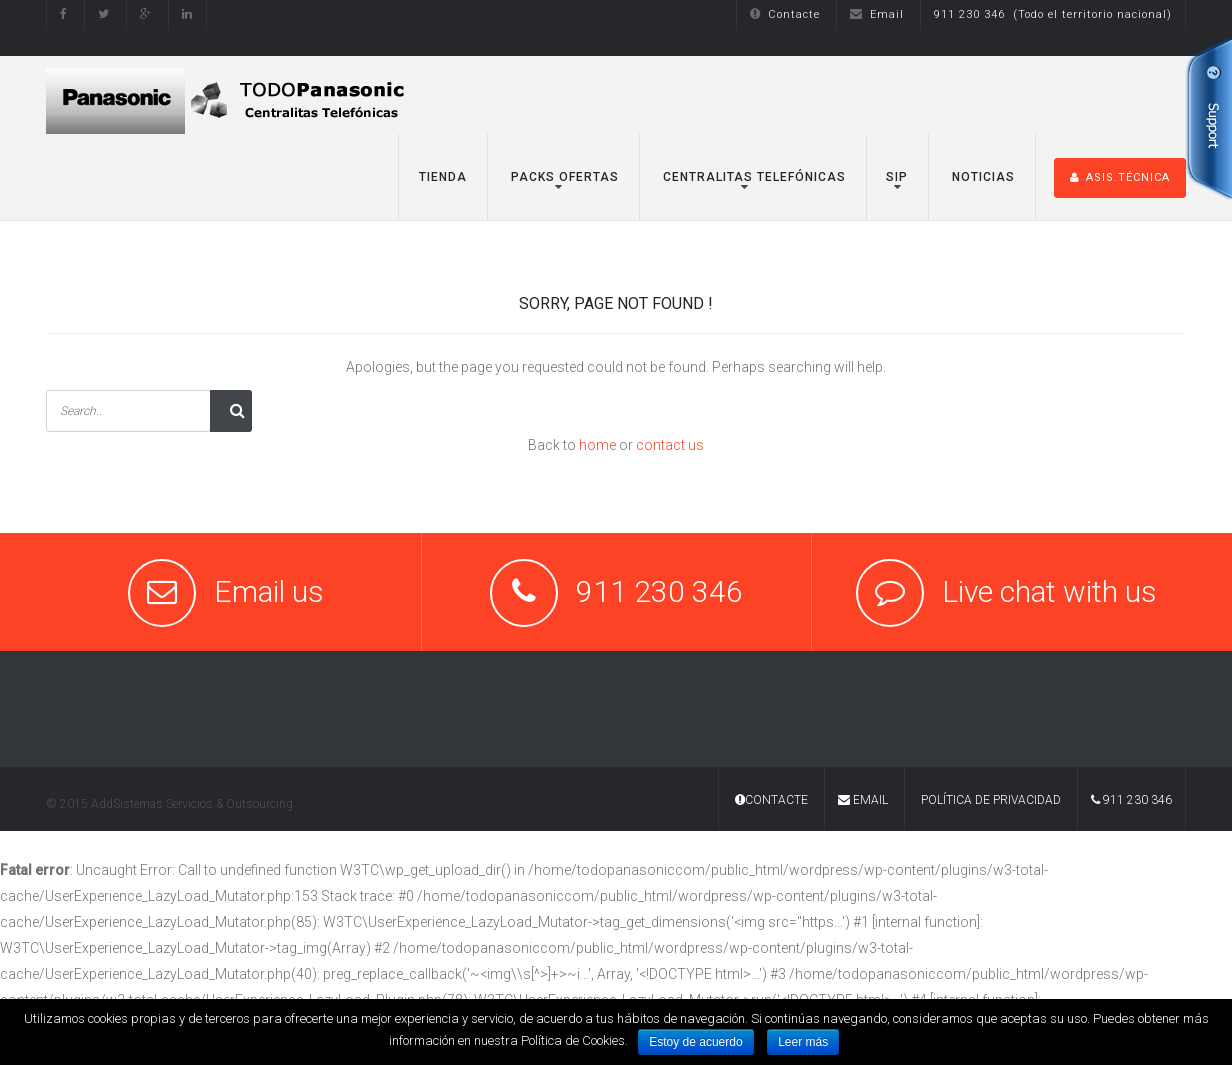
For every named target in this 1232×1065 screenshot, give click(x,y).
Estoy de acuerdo (695, 1042)
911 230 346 (1131, 800)
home (597, 445)
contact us (670, 445)
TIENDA (443, 177)
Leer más (803, 1042)
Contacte (785, 14)
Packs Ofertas (563, 177)
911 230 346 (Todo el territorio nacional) (1053, 14)
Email (877, 14)
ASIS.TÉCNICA (1120, 177)
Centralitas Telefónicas (752, 177)
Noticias (981, 177)
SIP (897, 177)
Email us (269, 591)
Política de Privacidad (991, 800)
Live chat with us (1049, 591)
